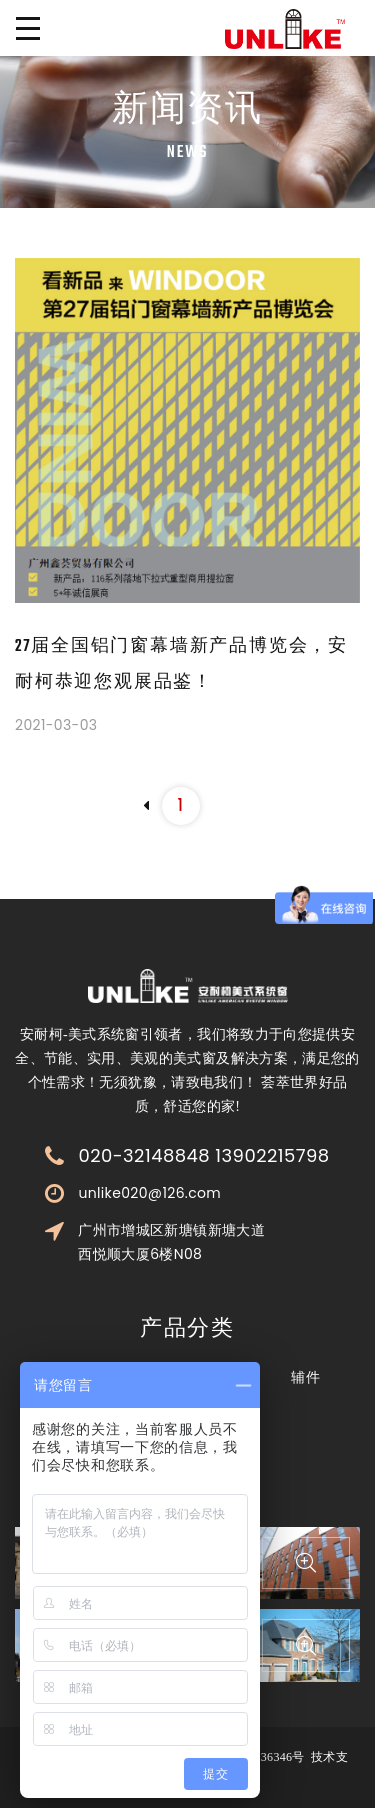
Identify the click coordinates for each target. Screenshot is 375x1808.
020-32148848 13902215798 (203, 1156)
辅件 (305, 1377)
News (187, 153)
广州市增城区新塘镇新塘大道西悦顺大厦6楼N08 (171, 1242)
